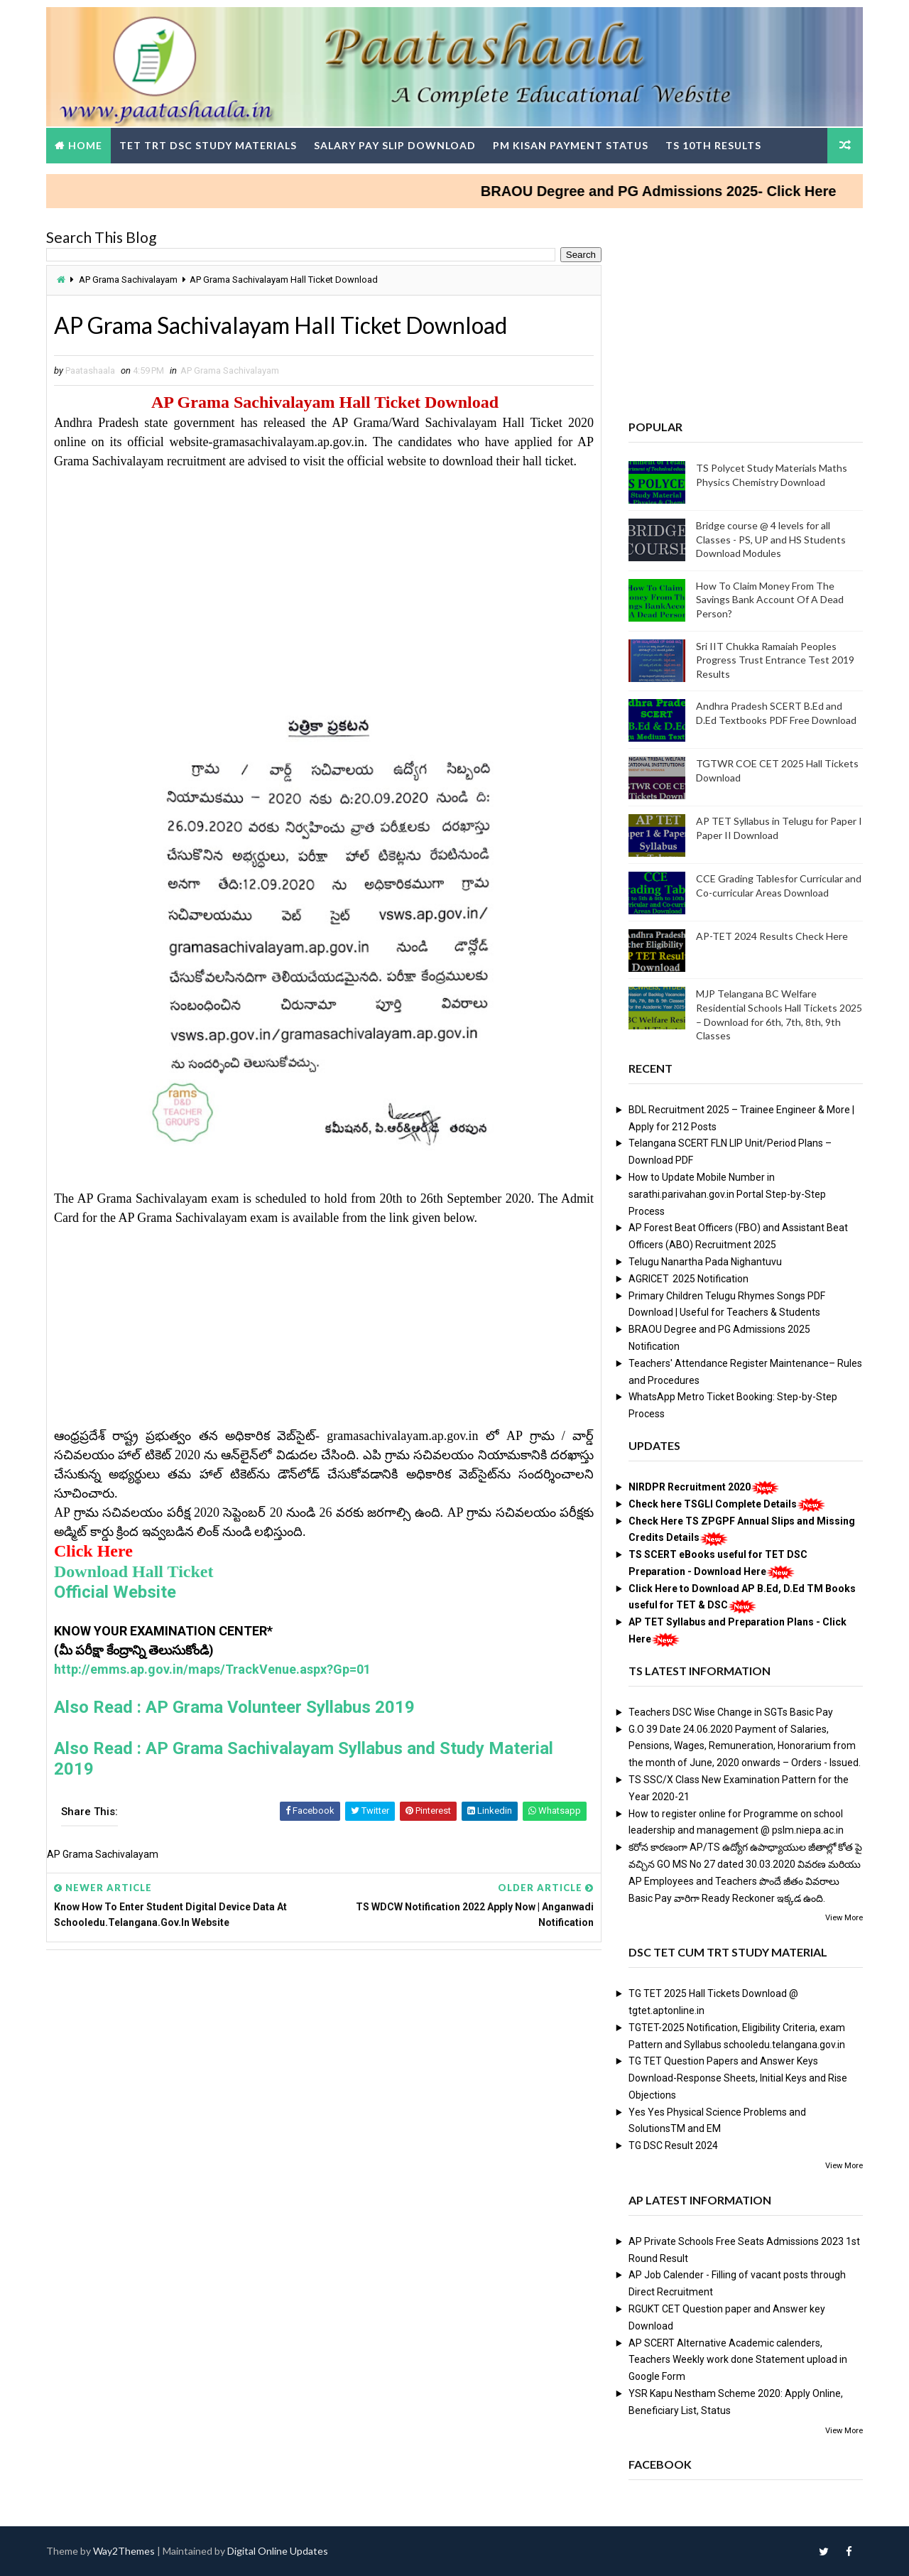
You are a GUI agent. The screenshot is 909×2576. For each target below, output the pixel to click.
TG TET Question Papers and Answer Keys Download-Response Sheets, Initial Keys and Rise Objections (737, 2078)
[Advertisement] (324, 570)
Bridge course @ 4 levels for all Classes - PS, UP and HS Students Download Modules (771, 539)
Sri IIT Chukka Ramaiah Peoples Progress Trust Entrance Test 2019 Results (775, 660)
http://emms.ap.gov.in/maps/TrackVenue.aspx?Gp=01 (212, 1669)
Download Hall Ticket (133, 1571)
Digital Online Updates (277, 2551)
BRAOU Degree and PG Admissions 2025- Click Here (688, 191)
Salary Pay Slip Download (395, 145)
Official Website (115, 1592)
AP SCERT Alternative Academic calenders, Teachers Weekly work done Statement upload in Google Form (737, 2360)
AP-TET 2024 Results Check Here (772, 936)
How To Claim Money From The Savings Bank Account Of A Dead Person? (770, 599)
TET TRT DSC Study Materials (208, 145)
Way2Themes (124, 2551)
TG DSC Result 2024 (673, 2145)
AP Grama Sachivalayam (128, 279)
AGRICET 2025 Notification (688, 1278)
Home (85, 145)
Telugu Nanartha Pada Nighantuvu (705, 1261)
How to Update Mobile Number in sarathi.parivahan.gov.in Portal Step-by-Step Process (727, 1194)
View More (844, 1917)
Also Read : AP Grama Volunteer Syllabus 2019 (234, 1707)
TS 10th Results (713, 145)
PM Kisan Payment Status (570, 145)
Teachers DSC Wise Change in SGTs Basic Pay (730, 1712)
